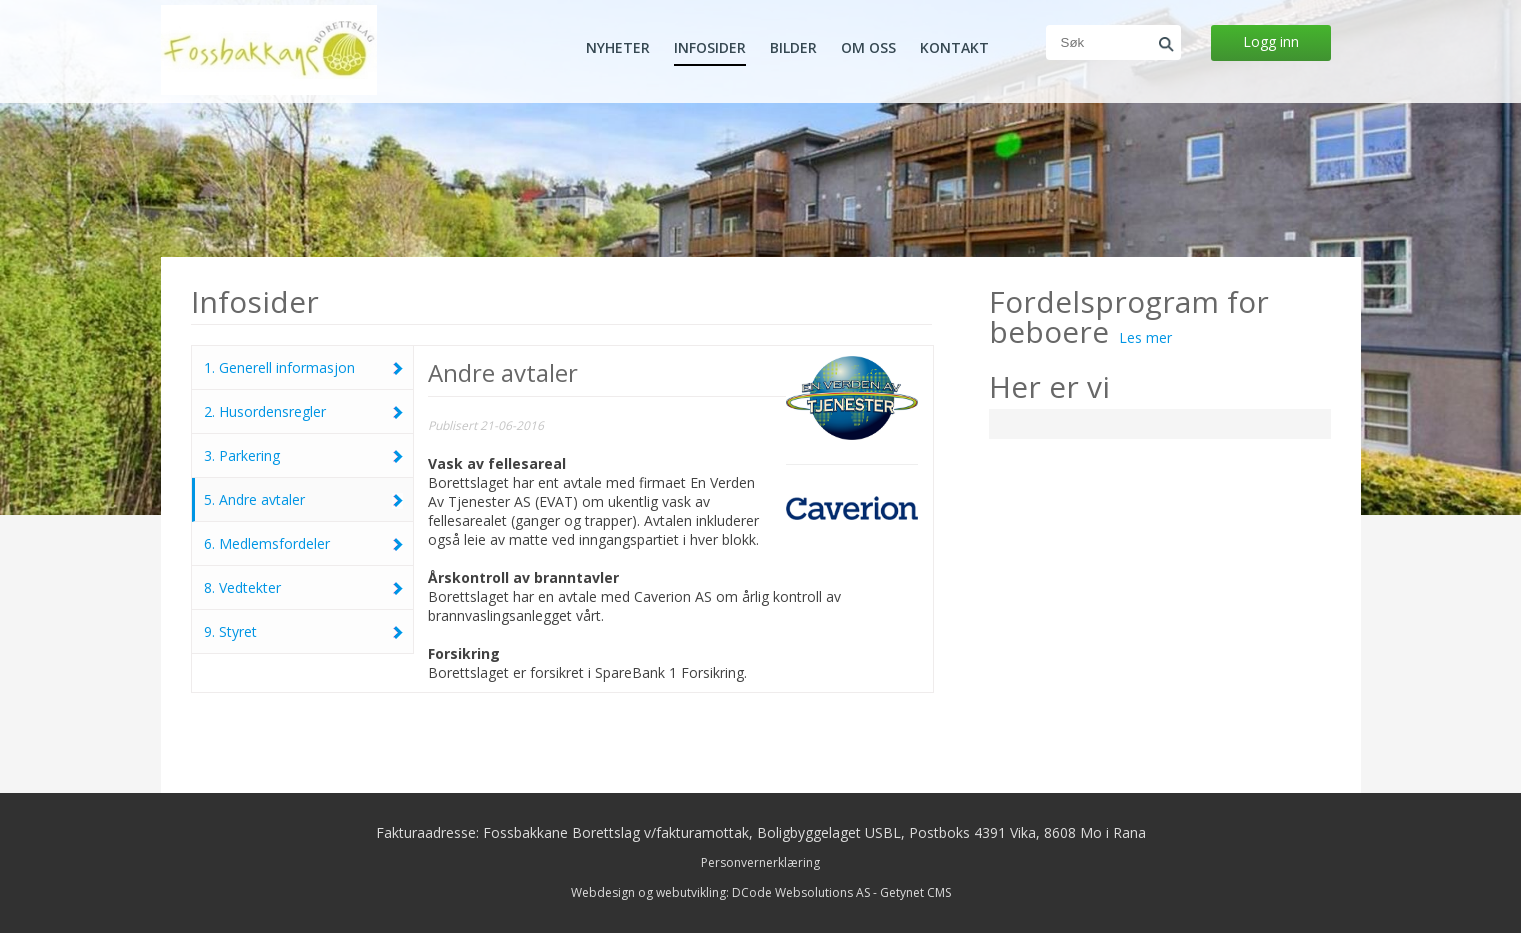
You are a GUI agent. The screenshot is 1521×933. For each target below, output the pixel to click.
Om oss (868, 48)
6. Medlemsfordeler (303, 543)
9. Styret (303, 631)
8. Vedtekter (303, 587)
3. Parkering (303, 455)
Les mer (1145, 337)
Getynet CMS (915, 892)
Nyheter (618, 48)
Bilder (793, 48)
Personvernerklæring (760, 862)
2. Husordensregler (303, 411)
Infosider (710, 48)
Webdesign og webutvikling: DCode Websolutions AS (720, 892)
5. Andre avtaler (303, 499)
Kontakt (954, 48)
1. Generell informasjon (303, 367)
